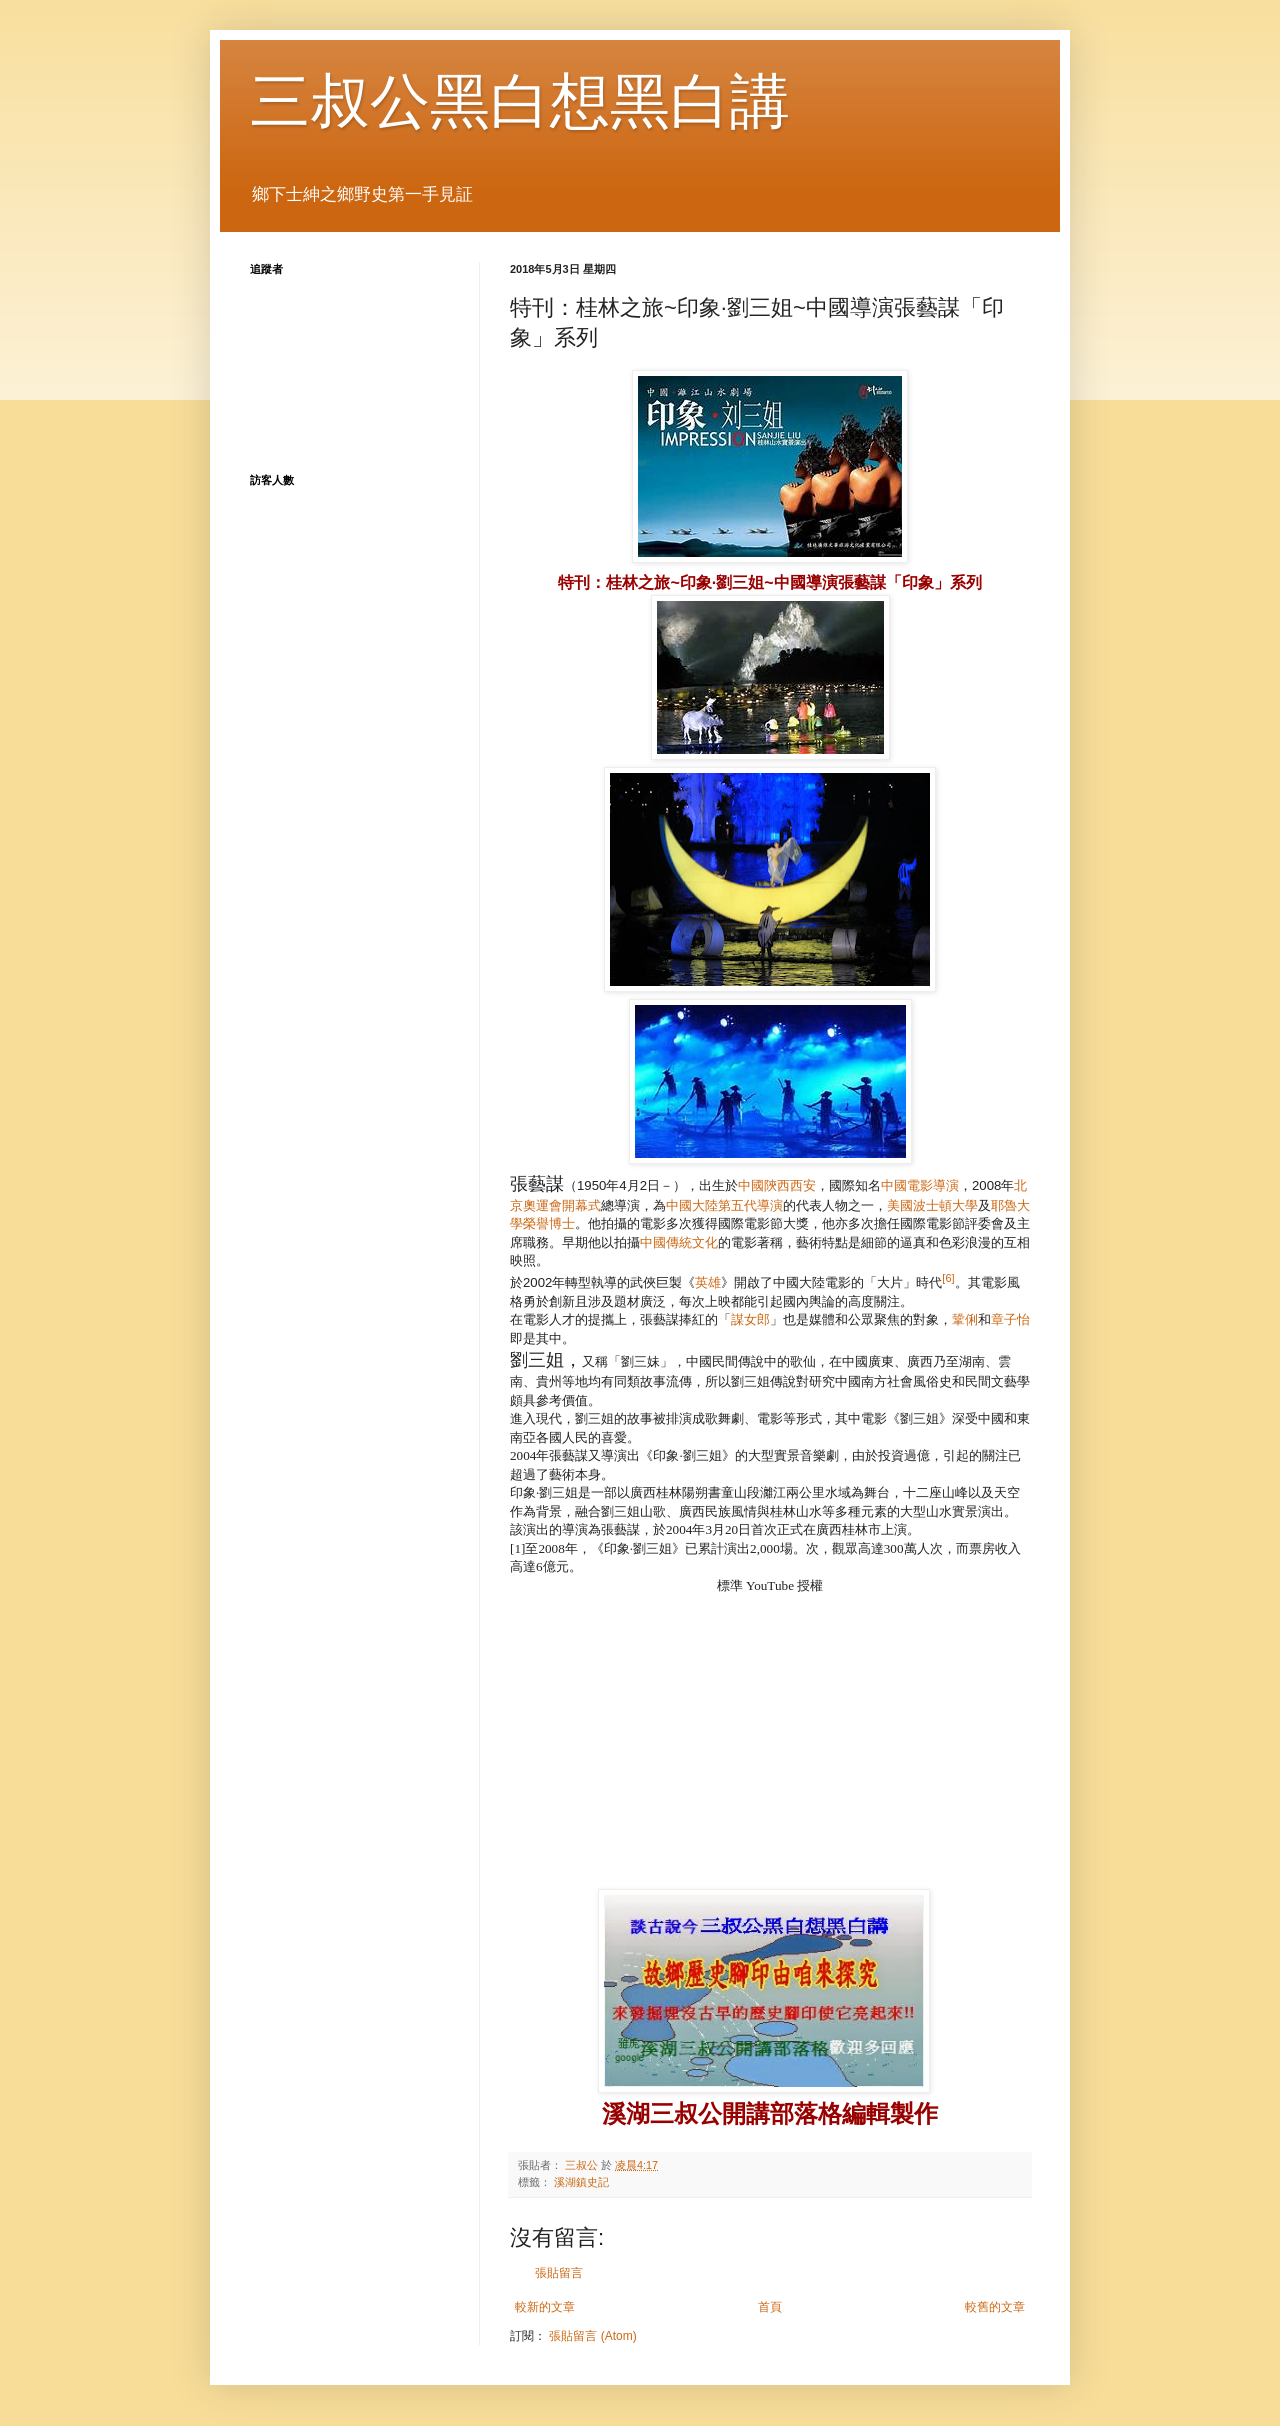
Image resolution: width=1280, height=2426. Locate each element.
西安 (803, 1185)
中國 (751, 1185)
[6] (948, 1278)
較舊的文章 (995, 2307)
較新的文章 (545, 2307)
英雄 (708, 1282)
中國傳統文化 (679, 1242)
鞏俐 (965, 1319)
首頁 (770, 2307)
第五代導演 (750, 1205)
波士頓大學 (945, 1205)
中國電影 (907, 1185)
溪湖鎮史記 (581, 2182)
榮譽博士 (549, 1223)
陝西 (777, 1185)
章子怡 (1010, 1319)
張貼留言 (559, 2273)
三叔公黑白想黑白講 (520, 101)
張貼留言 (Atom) (592, 2336)
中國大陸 (692, 1205)
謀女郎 (750, 1319)
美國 (900, 1205)
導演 (946, 1185)
